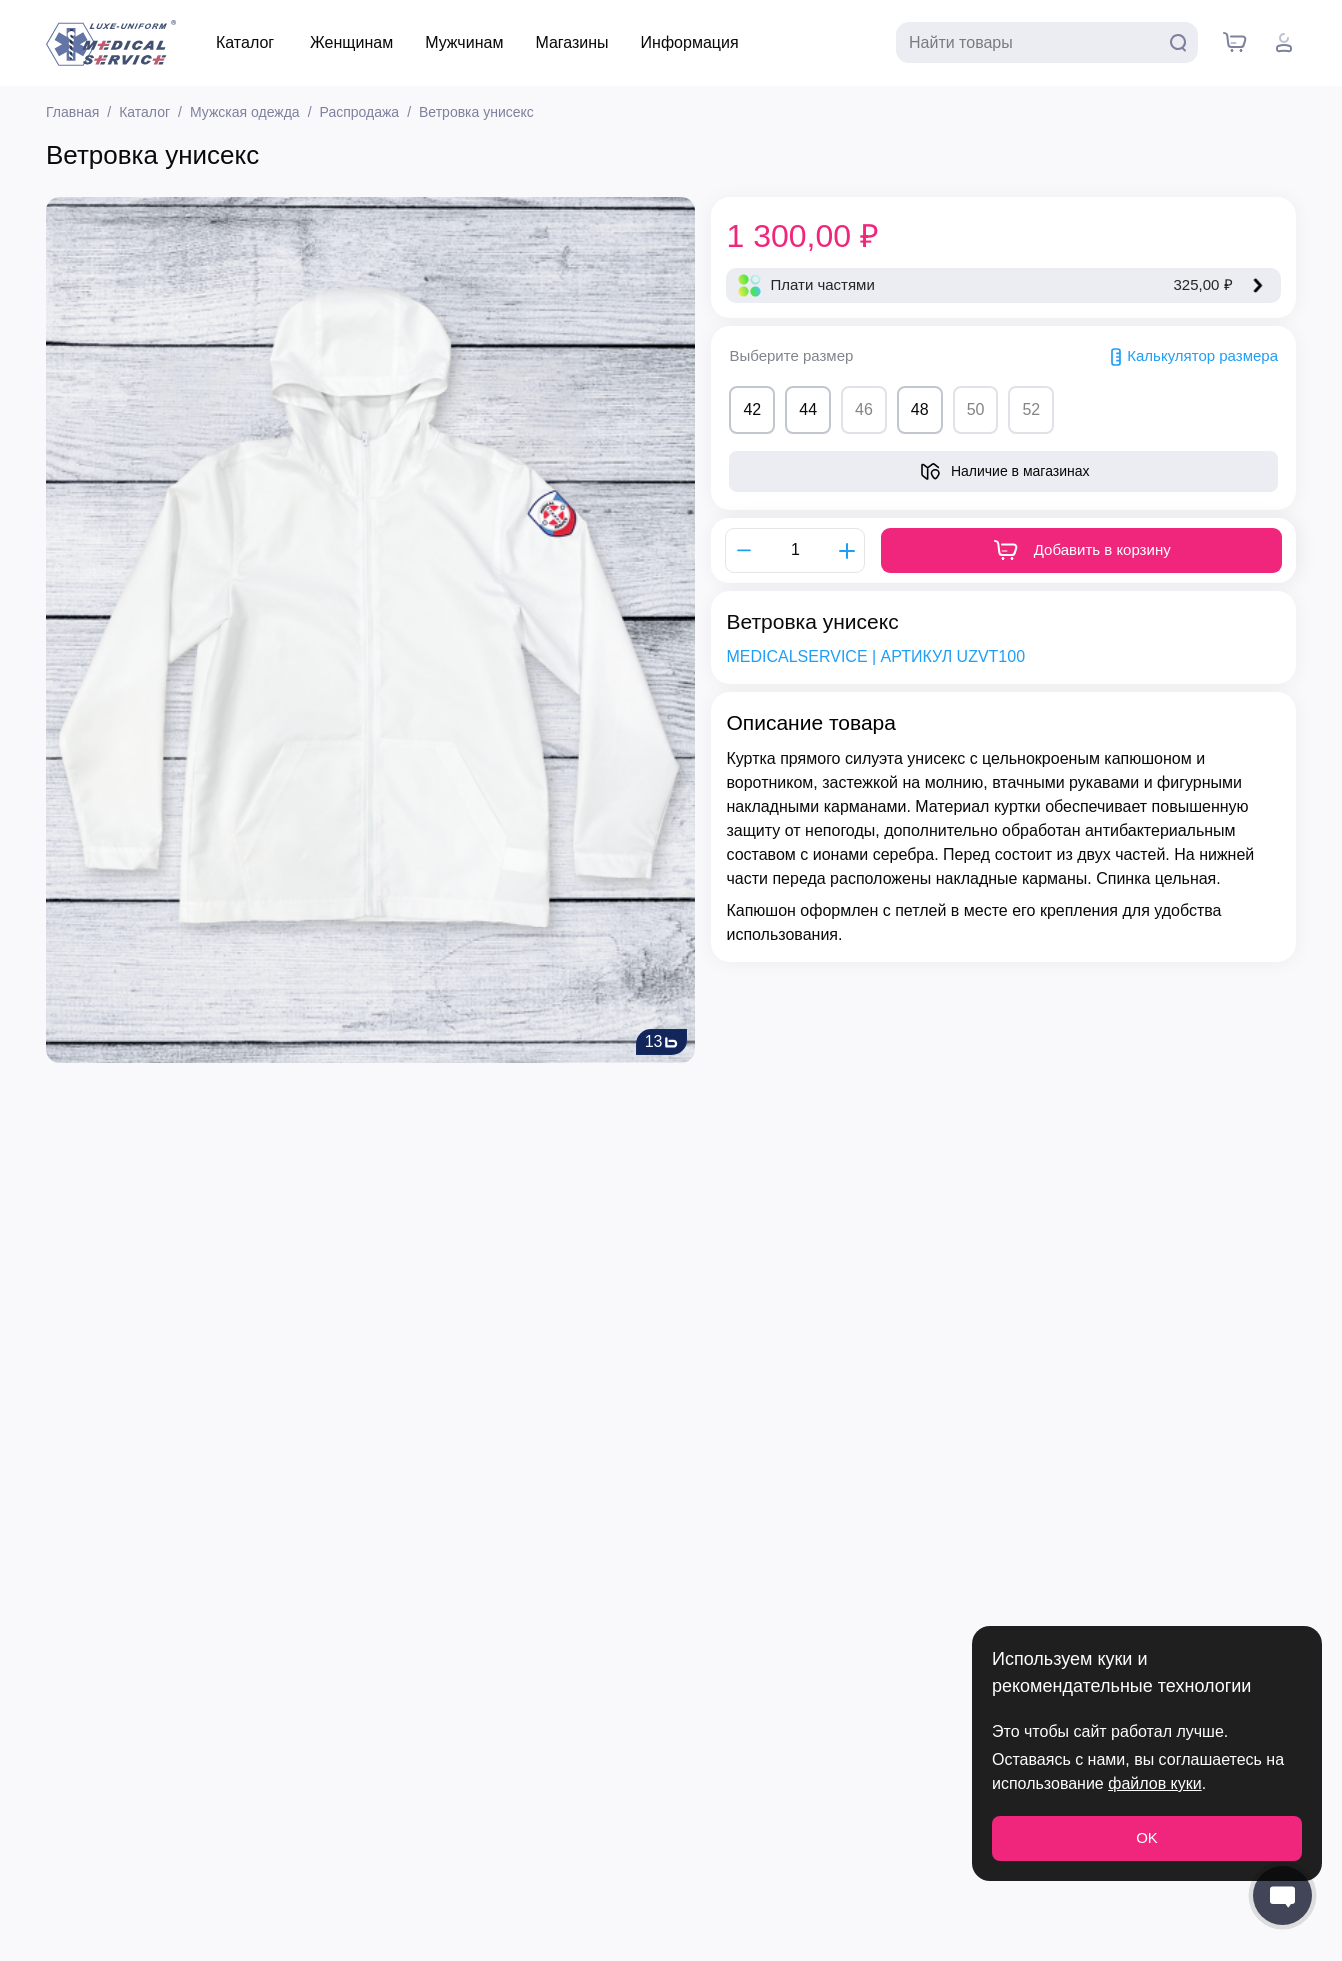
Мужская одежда (245, 112)
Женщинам (351, 42)
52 (1031, 409)
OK (1147, 1837)
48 (920, 409)
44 (808, 409)
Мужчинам (464, 42)
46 (864, 409)
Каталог (245, 42)
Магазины (571, 42)
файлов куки (1154, 1783)
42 (752, 409)
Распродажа (360, 112)
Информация (690, 42)
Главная (72, 112)
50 (976, 409)
